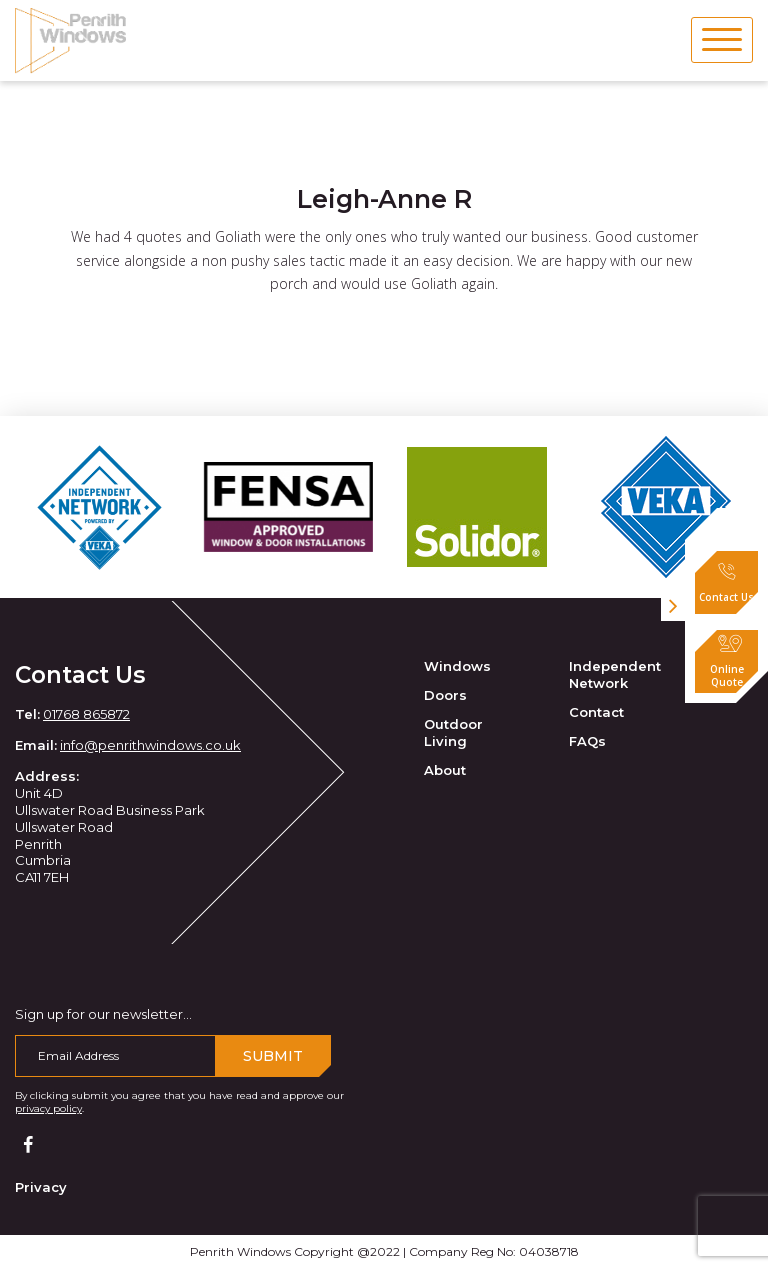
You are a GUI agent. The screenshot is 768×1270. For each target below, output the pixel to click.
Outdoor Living (453, 732)
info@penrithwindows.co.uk (150, 745)
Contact (596, 712)
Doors (445, 695)
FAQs (587, 741)
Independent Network (615, 674)
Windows (457, 666)
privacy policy (48, 1108)
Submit (273, 1056)
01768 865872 (86, 714)
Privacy (41, 1187)
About (445, 770)
